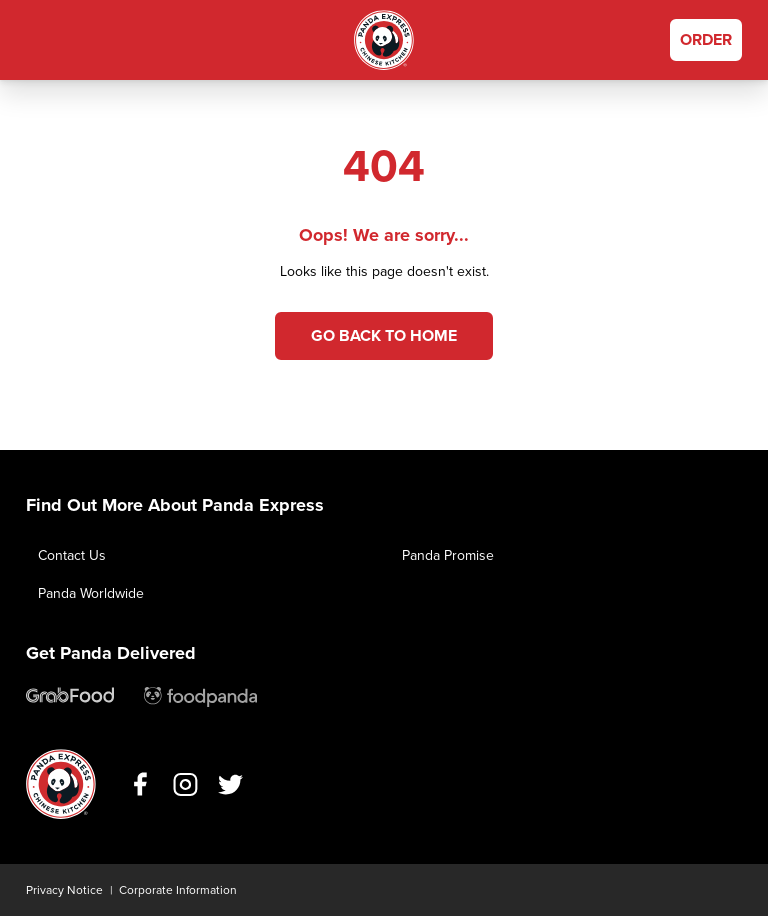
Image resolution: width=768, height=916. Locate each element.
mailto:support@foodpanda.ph (200, 697)
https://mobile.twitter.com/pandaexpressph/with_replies (230, 784)
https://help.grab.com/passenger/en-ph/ (70, 697)
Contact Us (72, 555)
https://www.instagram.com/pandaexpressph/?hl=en (185, 784)
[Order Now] (706, 40)
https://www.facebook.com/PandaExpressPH (140, 784)
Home (384, 40)
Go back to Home (384, 336)
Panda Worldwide (91, 593)
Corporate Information (178, 890)
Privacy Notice (64, 890)
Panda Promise (448, 555)
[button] (41, 40)
